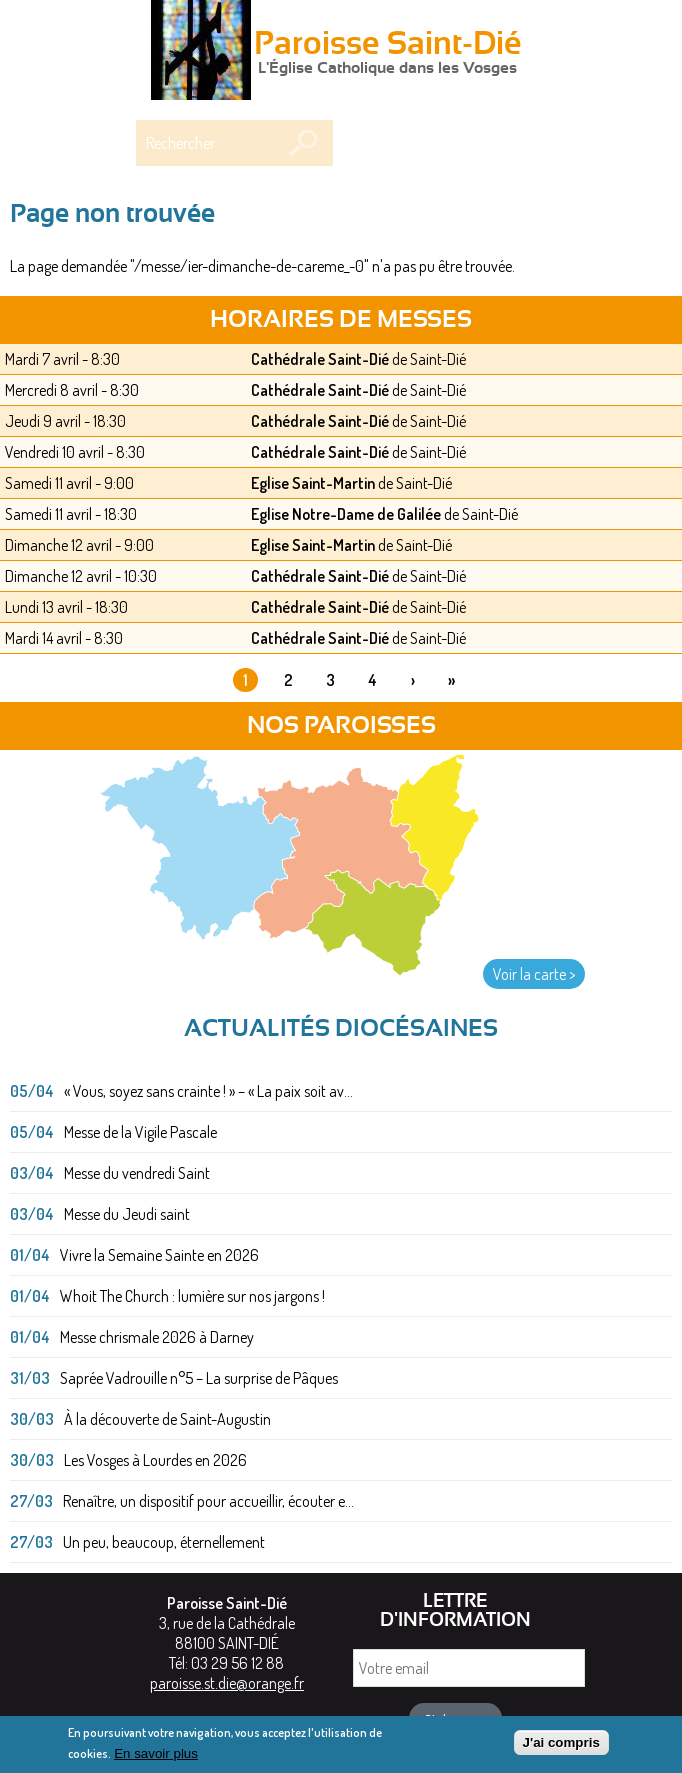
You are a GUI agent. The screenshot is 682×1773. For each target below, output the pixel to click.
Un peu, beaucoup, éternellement (164, 1542)
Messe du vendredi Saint (137, 1173)
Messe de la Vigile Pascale (140, 1132)
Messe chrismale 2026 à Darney (157, 1337)
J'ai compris (561, 1747)
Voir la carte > (534, 974)
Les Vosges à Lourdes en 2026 (155, 1460)
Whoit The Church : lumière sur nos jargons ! (192, 1296)
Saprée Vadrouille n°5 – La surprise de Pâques (199, 1378)
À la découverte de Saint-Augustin (167, 1419)
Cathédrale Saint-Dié (320, 359)
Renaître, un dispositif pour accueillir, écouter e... (208, 1501)
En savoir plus (156, 1758)
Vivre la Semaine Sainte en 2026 (159, 1255)
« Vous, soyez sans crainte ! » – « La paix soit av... (208, 1091)
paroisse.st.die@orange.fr (227, 1683)
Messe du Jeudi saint (127, 1214)
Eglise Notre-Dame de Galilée (346, 514)
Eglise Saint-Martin (313, 483)
